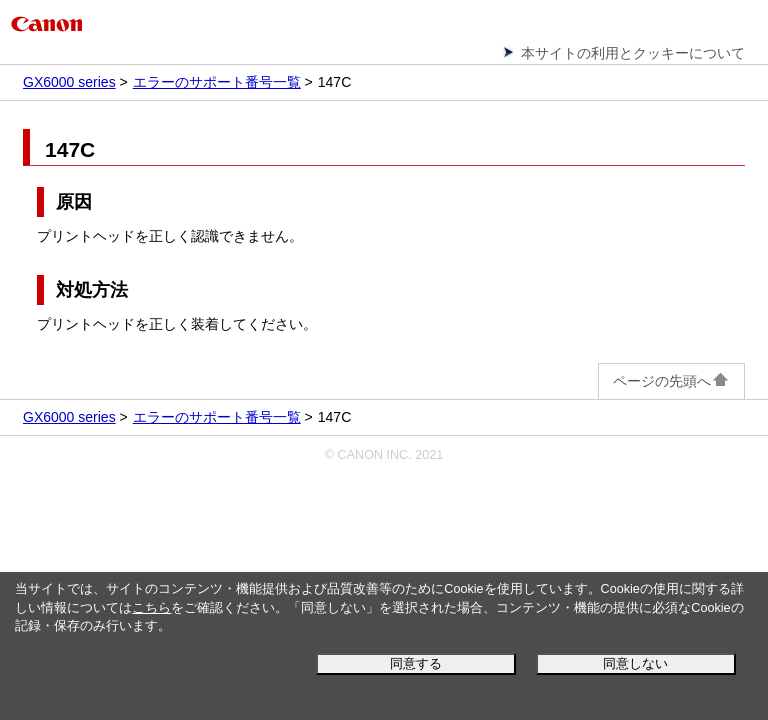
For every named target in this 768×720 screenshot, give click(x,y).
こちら (151, 608)
